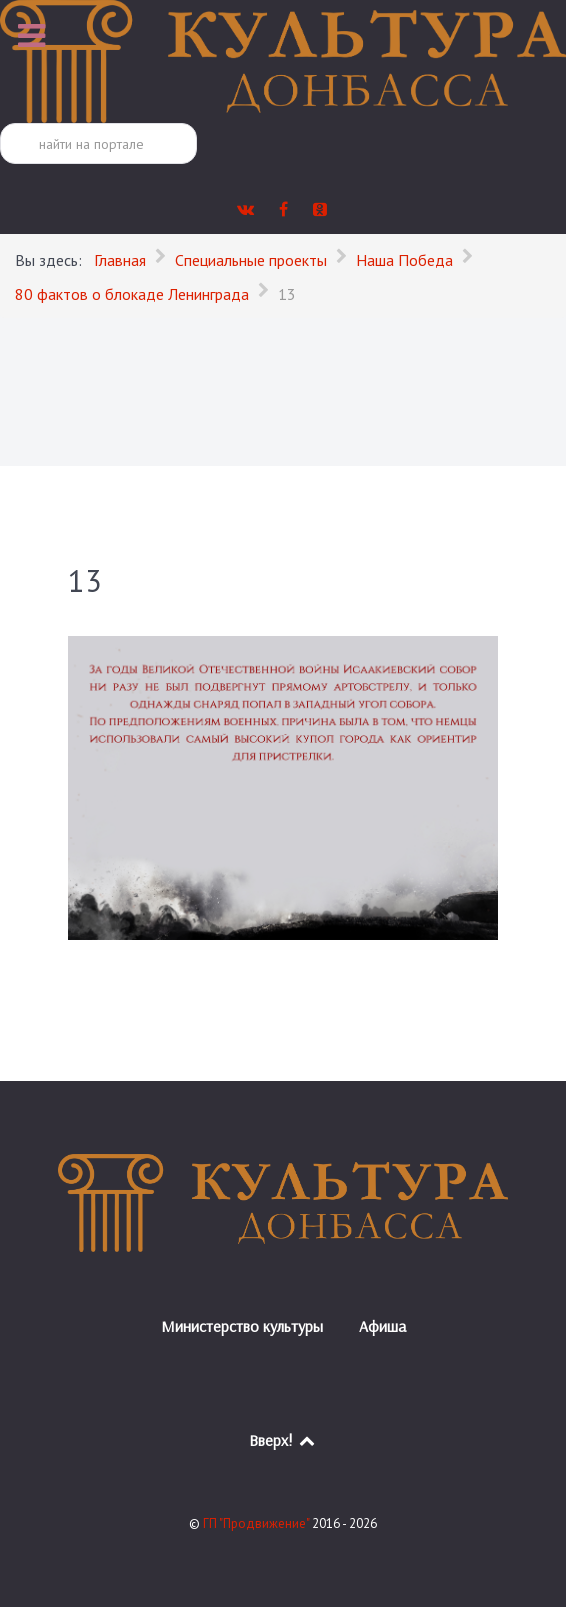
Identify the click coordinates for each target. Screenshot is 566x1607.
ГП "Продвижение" (257, 1523)
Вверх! (283, 1440)
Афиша (382, 1326)
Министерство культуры (242, 1326)
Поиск (0, 123)
